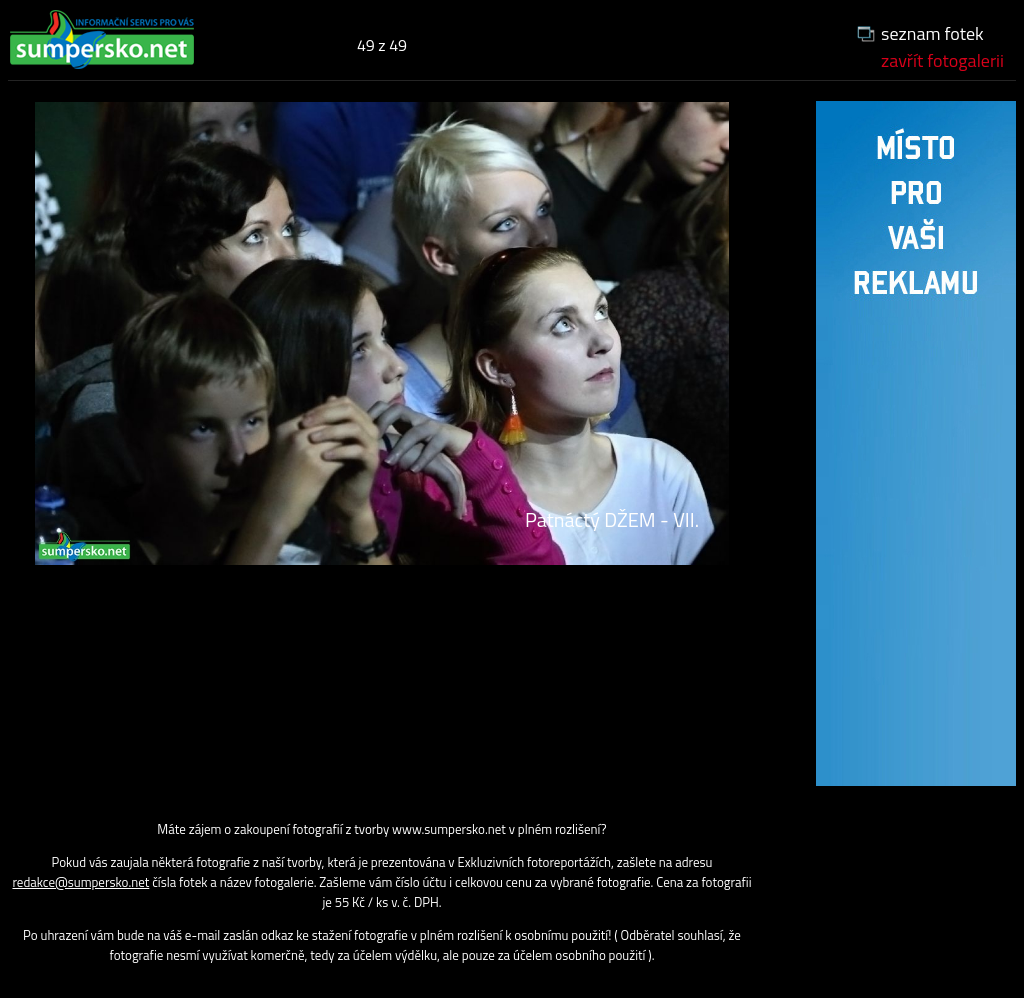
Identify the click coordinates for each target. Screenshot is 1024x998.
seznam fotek (932, 33)
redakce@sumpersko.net (80, 882)
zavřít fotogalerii (942, 60)
